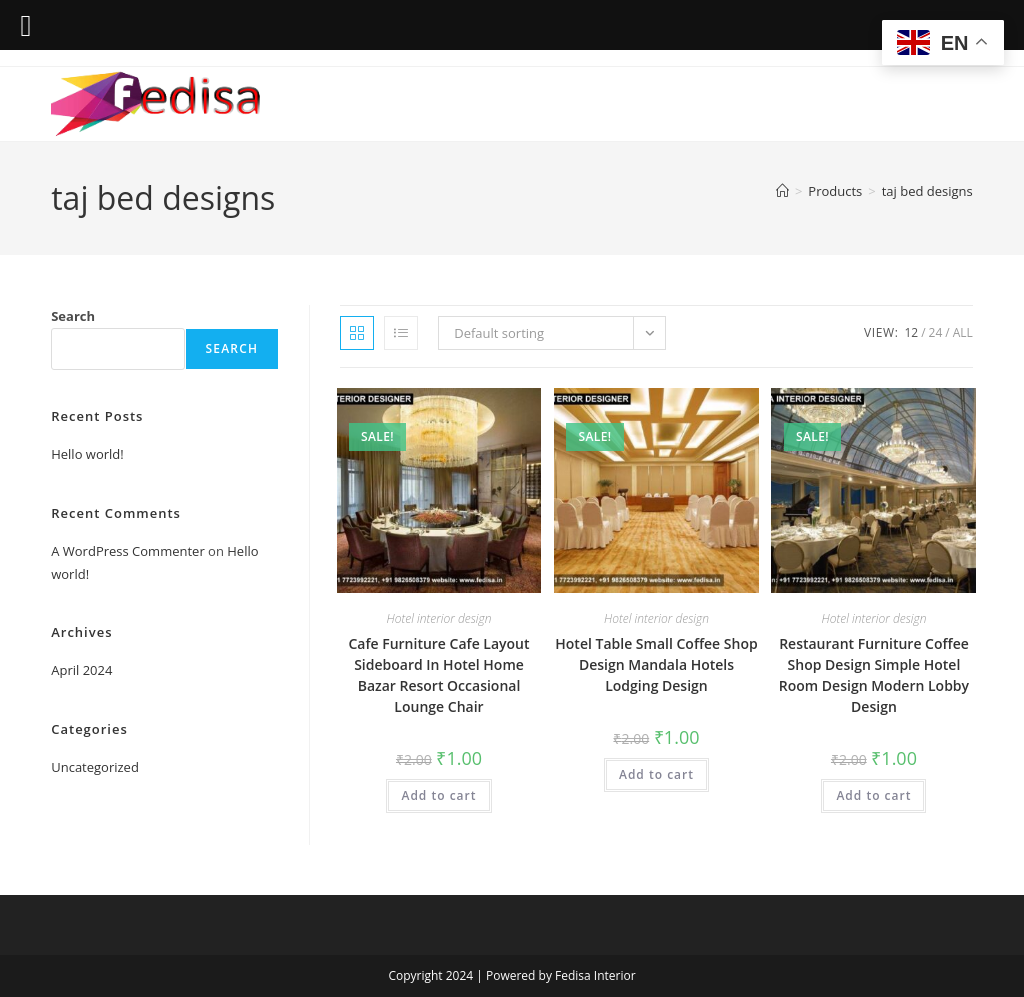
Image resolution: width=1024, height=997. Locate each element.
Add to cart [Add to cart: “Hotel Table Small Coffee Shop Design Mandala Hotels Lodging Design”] (656, 774)
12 (911, 332)
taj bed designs (927, 191)
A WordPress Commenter (128, 551)
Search (73, 316)
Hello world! (87, 454)
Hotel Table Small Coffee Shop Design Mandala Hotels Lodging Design (656, 664)
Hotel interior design (439, 618)
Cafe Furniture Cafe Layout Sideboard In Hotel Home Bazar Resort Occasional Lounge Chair (438, 675)
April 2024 (81, 670)
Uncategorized (95, 767)
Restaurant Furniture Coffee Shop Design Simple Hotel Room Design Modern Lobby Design (874, 675)
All (963, 332)
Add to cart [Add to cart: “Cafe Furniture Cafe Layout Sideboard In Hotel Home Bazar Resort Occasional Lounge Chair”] (438, 795)
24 (936, 332)
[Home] (782, 191)
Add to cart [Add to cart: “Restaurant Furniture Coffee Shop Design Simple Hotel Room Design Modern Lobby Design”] (873, 795)
